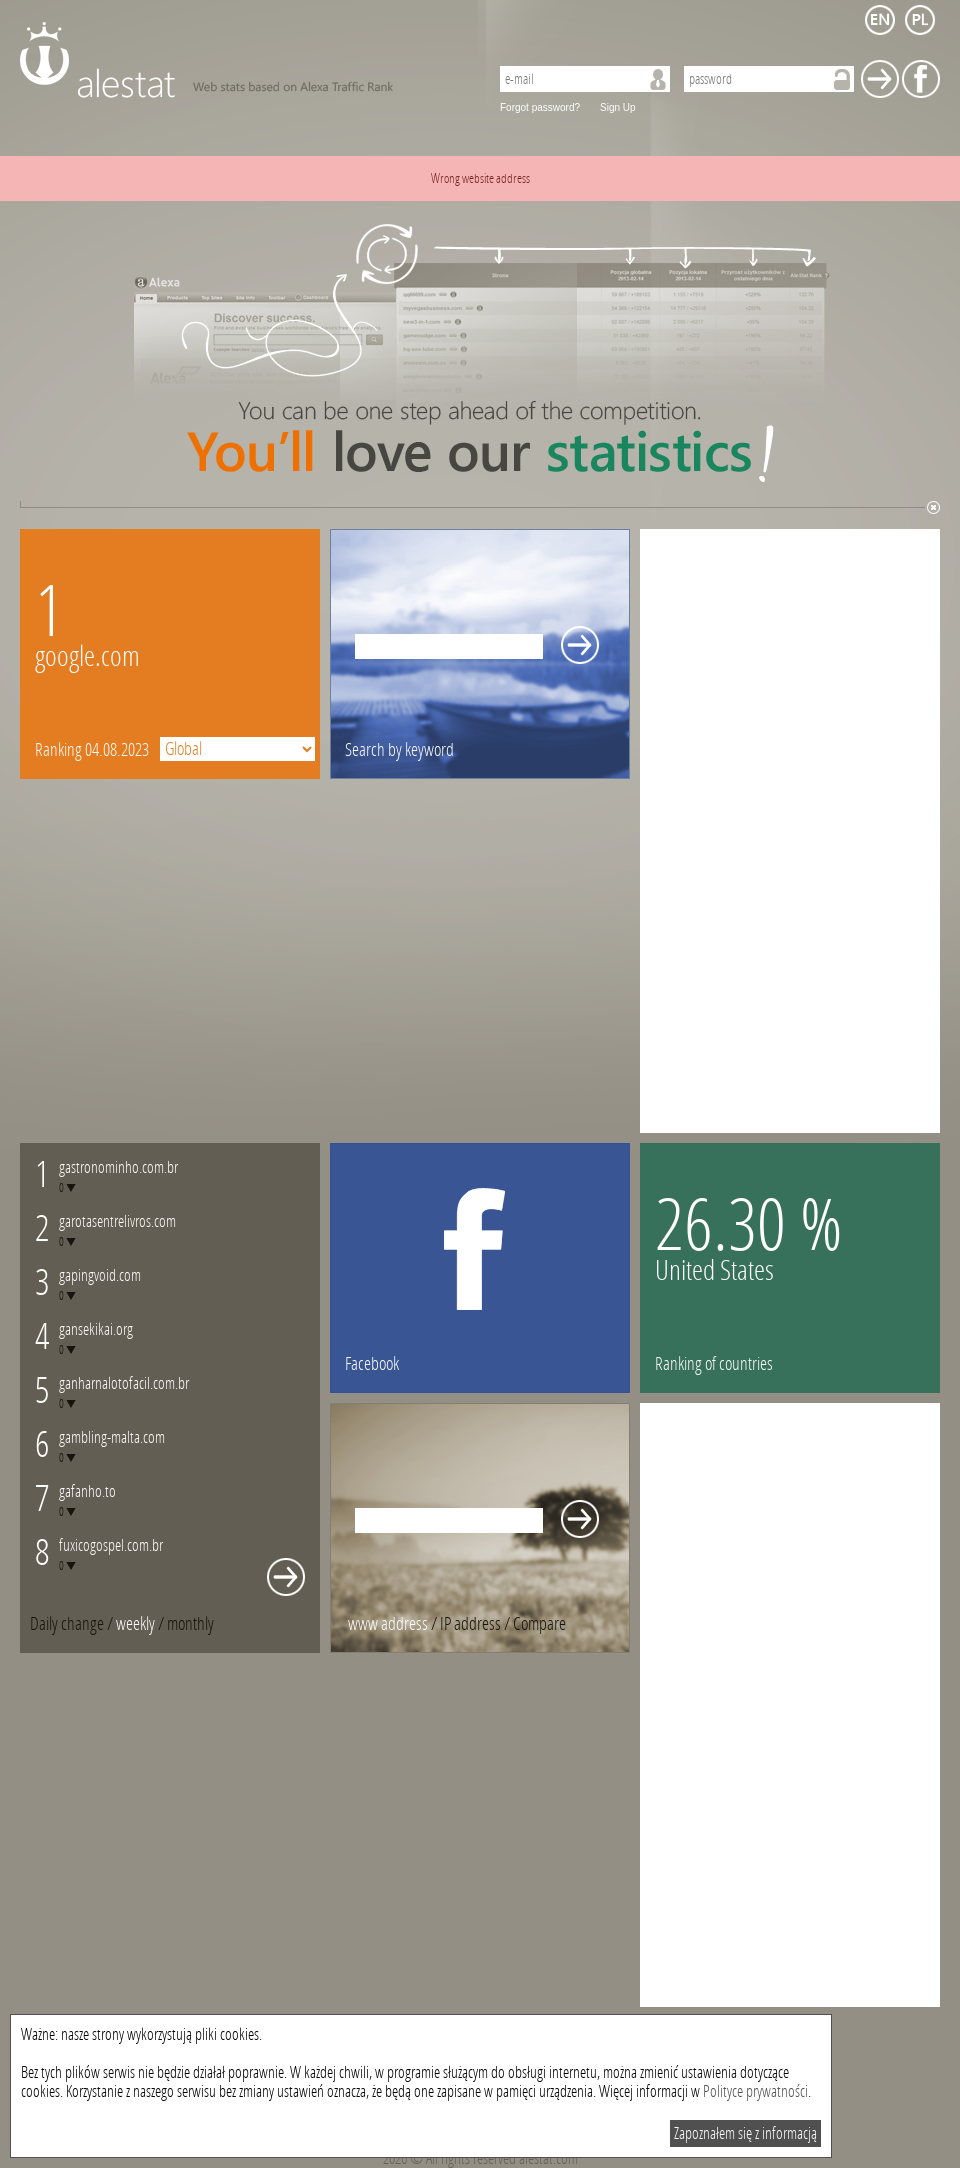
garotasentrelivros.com (117, 1221)
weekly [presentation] (135, 1624)
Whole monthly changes (286, 1577)
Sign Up (618, 107)
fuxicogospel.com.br (111, 1545)
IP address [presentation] (470, 1624)
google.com (87, 656)
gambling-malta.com (112, 1437)
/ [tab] (73, 1624)
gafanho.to (87, 1491)
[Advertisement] (704, 829)
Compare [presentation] (539, 1624)
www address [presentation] (388, 1624)
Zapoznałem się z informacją (745, 2133)
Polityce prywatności (755, 2091)
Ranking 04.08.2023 (92, 750)
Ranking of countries (714, 1364)
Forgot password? (540, 107)
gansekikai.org (96, 1329)
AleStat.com (242, 60)
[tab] (190, 1624)
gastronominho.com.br (118, 1167)
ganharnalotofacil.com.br (124, 1383)
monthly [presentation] (190, 1624)
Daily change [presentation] (67, 1624)
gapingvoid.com (100, 1275)
